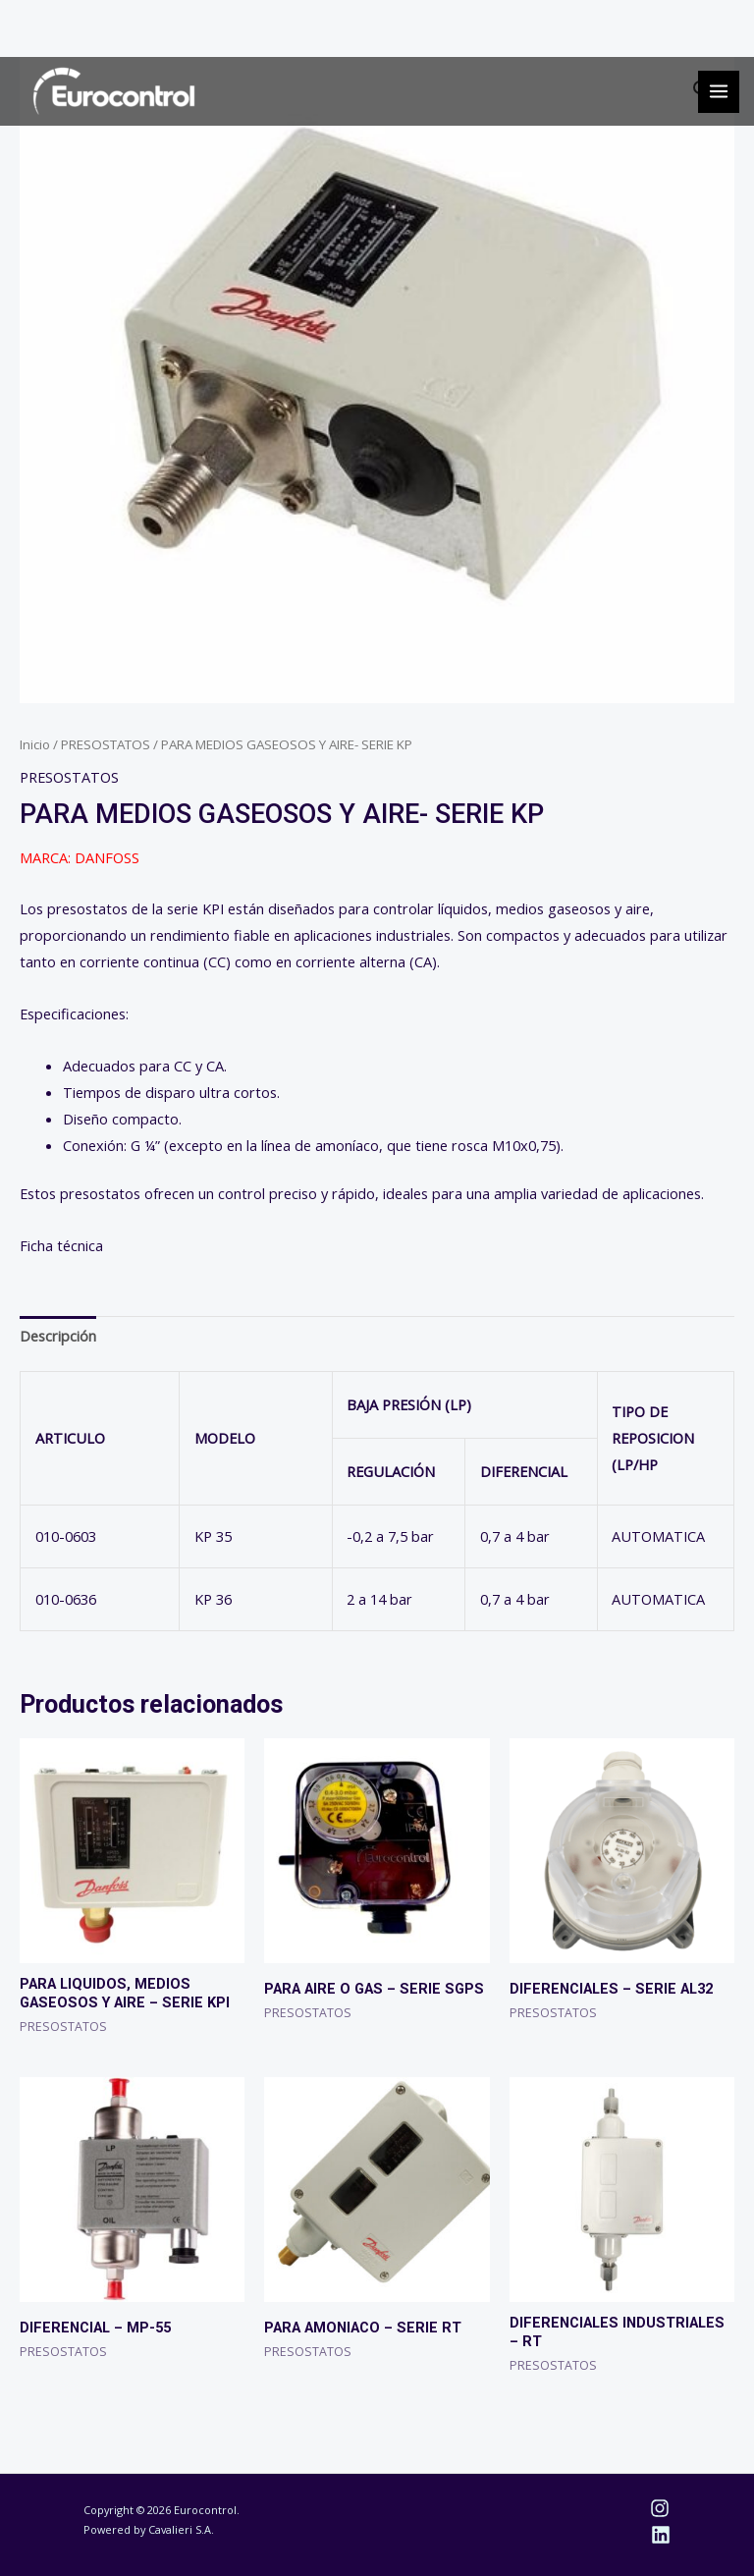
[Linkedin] (661, 2535)
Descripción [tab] (58, 1335)
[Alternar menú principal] (718, 91)
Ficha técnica (61, 1245)
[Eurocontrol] (114, 91)
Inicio (35, 744)
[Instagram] (660, 2508)
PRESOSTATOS (105, 744)
